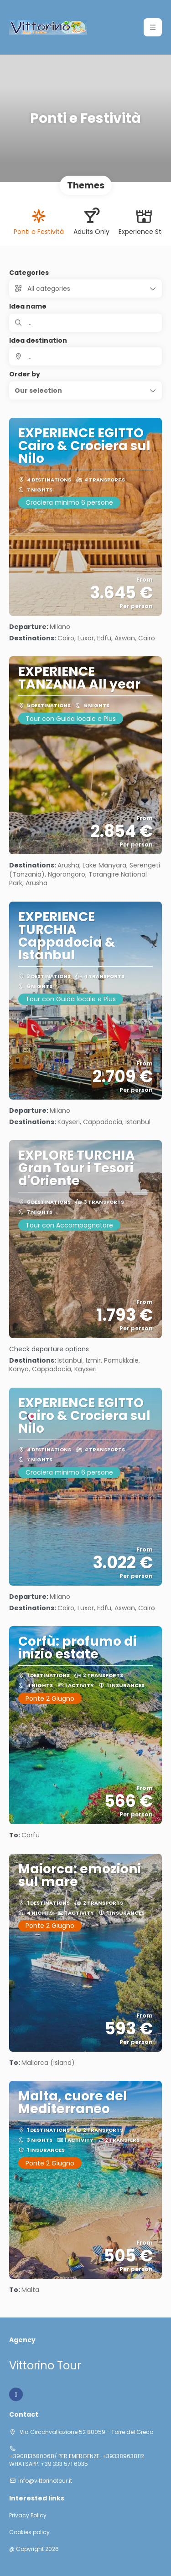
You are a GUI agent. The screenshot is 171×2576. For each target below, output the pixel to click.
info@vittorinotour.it (45, 2481)
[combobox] (85, 356)
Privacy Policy (28, 2515)
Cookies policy (29, 2532)
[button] (85, 390)
